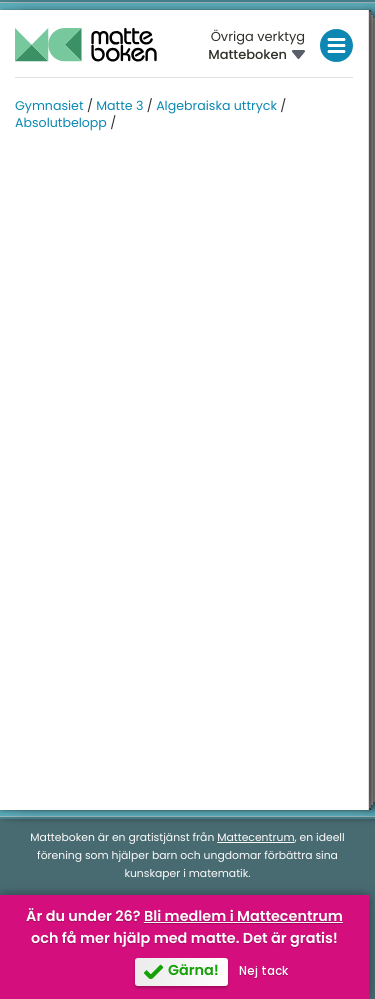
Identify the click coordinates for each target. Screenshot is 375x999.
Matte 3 (119, 106)
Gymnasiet (49, 106)
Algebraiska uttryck (216, 106)
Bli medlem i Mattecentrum (243, 917)
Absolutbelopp (61, 123)
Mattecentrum (255, 837)
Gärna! (193, 971)
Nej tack (263, 971)
